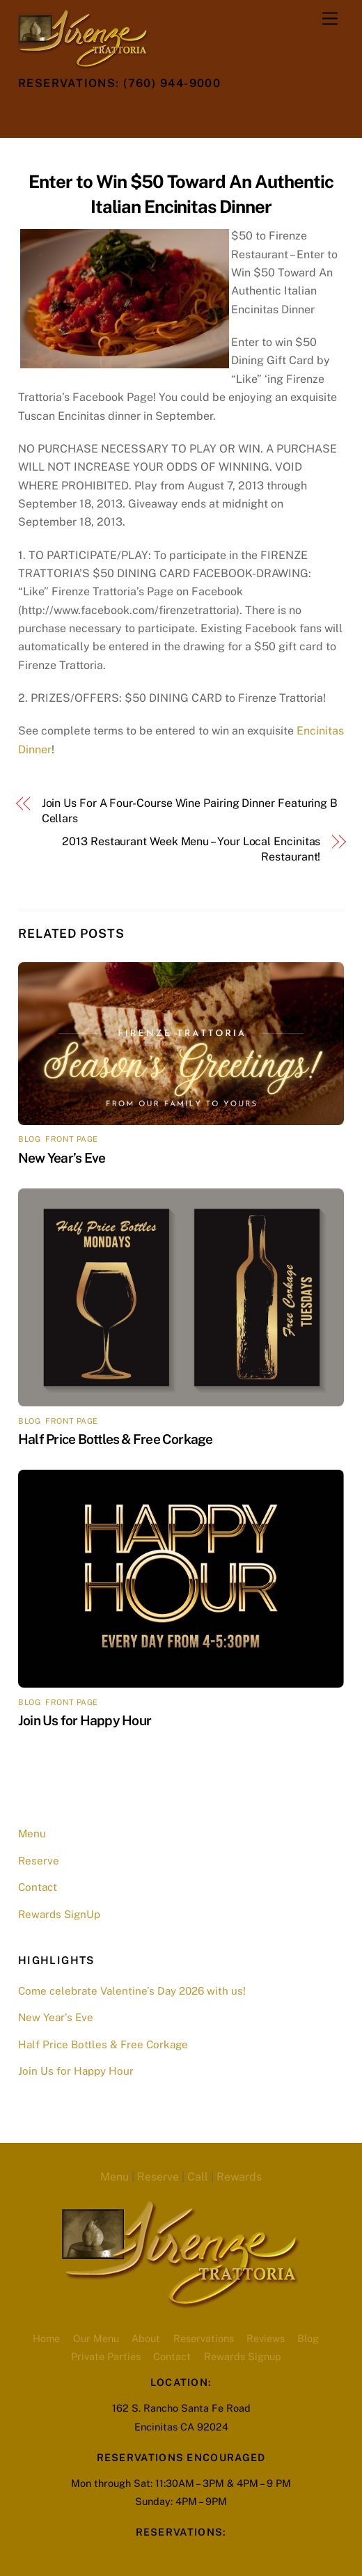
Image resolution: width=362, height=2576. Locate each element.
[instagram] (100, 115)
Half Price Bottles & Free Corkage (115, 1439)
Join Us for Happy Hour (84, 1720)
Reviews (265, 2338)
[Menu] (330, 19)
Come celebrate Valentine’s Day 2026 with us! (132, 1991)
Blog (308, 2338)
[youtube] (134, 115)
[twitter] (32, 115)
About (146, 2338)
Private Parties (106, 2356)
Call (197, 2176)
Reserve (38, 1861)
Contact (37, 1887)
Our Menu (96, 2338)
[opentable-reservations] (168, 115)
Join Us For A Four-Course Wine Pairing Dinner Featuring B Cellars (190, 810)
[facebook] (66, 115)
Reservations (203, 2338)
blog (29, 1139)
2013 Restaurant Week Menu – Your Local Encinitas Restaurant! (191, 849)
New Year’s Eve (61, 1157)
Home (46, 2338)
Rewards (239, 2176)
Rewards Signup (242, 2356)
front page (71, 1139)
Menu (32, 1833)
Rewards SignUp (59, 1914)
